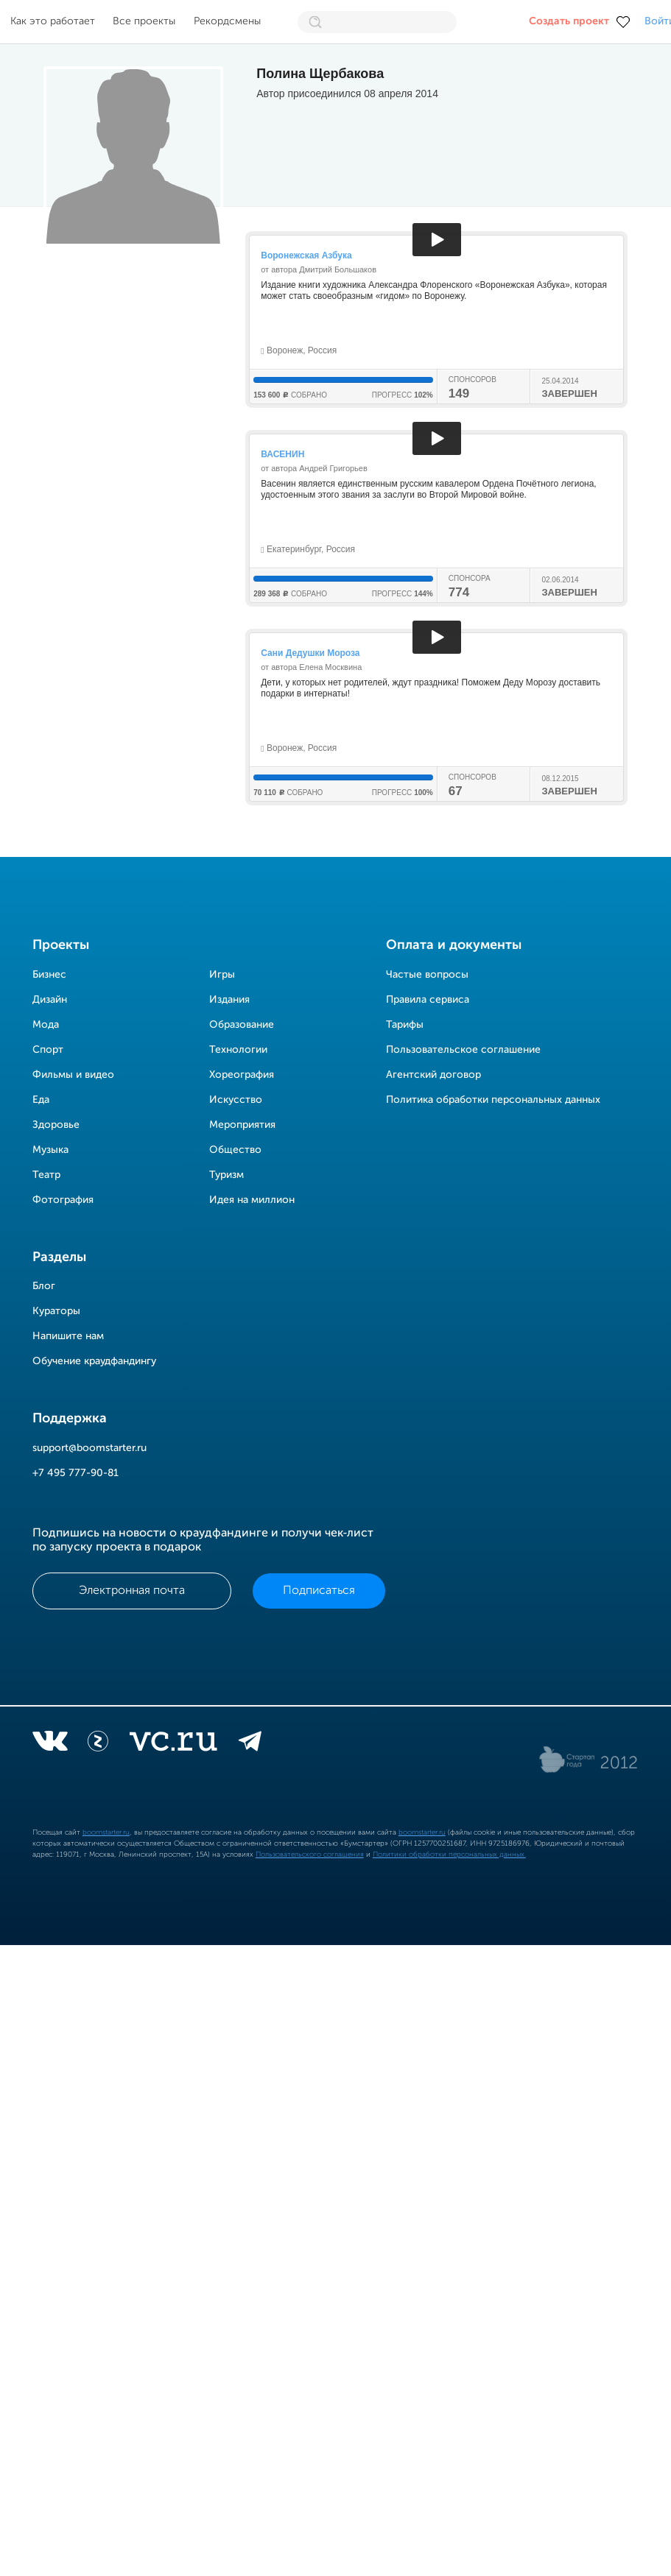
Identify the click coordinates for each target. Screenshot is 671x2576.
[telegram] (250, 1744)
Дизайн (49, 1000)
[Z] (98, 1744)
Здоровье (56, 1125)
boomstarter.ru (106, 1832)
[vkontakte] (49, 1744)
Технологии (238, 1050)
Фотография (63, 1200)
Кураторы (56, 1311)
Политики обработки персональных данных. (449, 1854)
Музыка (50, 1150)
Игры (222, 975)
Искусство (235, 1100)
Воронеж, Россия (299, 350)
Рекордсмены (227, 21)
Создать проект (569, 21)
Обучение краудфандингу (94, 1361)
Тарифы (405, 1025)
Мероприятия (242, 1125)
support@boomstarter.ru (89, 1448)
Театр (46, 1175)
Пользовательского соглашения (310, 1854)
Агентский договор (433, 1075)
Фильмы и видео (73, 1075)
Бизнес (49, 975)
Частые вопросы (427, 975)
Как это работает (52, 21)
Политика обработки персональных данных (493, 1100)
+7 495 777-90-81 (75, 1473)
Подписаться (319, 1591)
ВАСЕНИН (282, 454)
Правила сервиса (427, 1000)
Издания (229, 1000)
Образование (241, 1025)
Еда (40, 1100)
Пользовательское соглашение (463, 1050)
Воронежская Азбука (306, 255)
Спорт (47, 1050)
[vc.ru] (173, 1744)
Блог (43, 1286)
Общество (235, 1150)
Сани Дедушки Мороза (310, 653)
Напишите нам (68, 1336)
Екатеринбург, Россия (308, 549)
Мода (45, 1025)
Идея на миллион (252, 1200)
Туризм (226, 1175)
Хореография (241, 1075)
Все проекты (144, 21)
